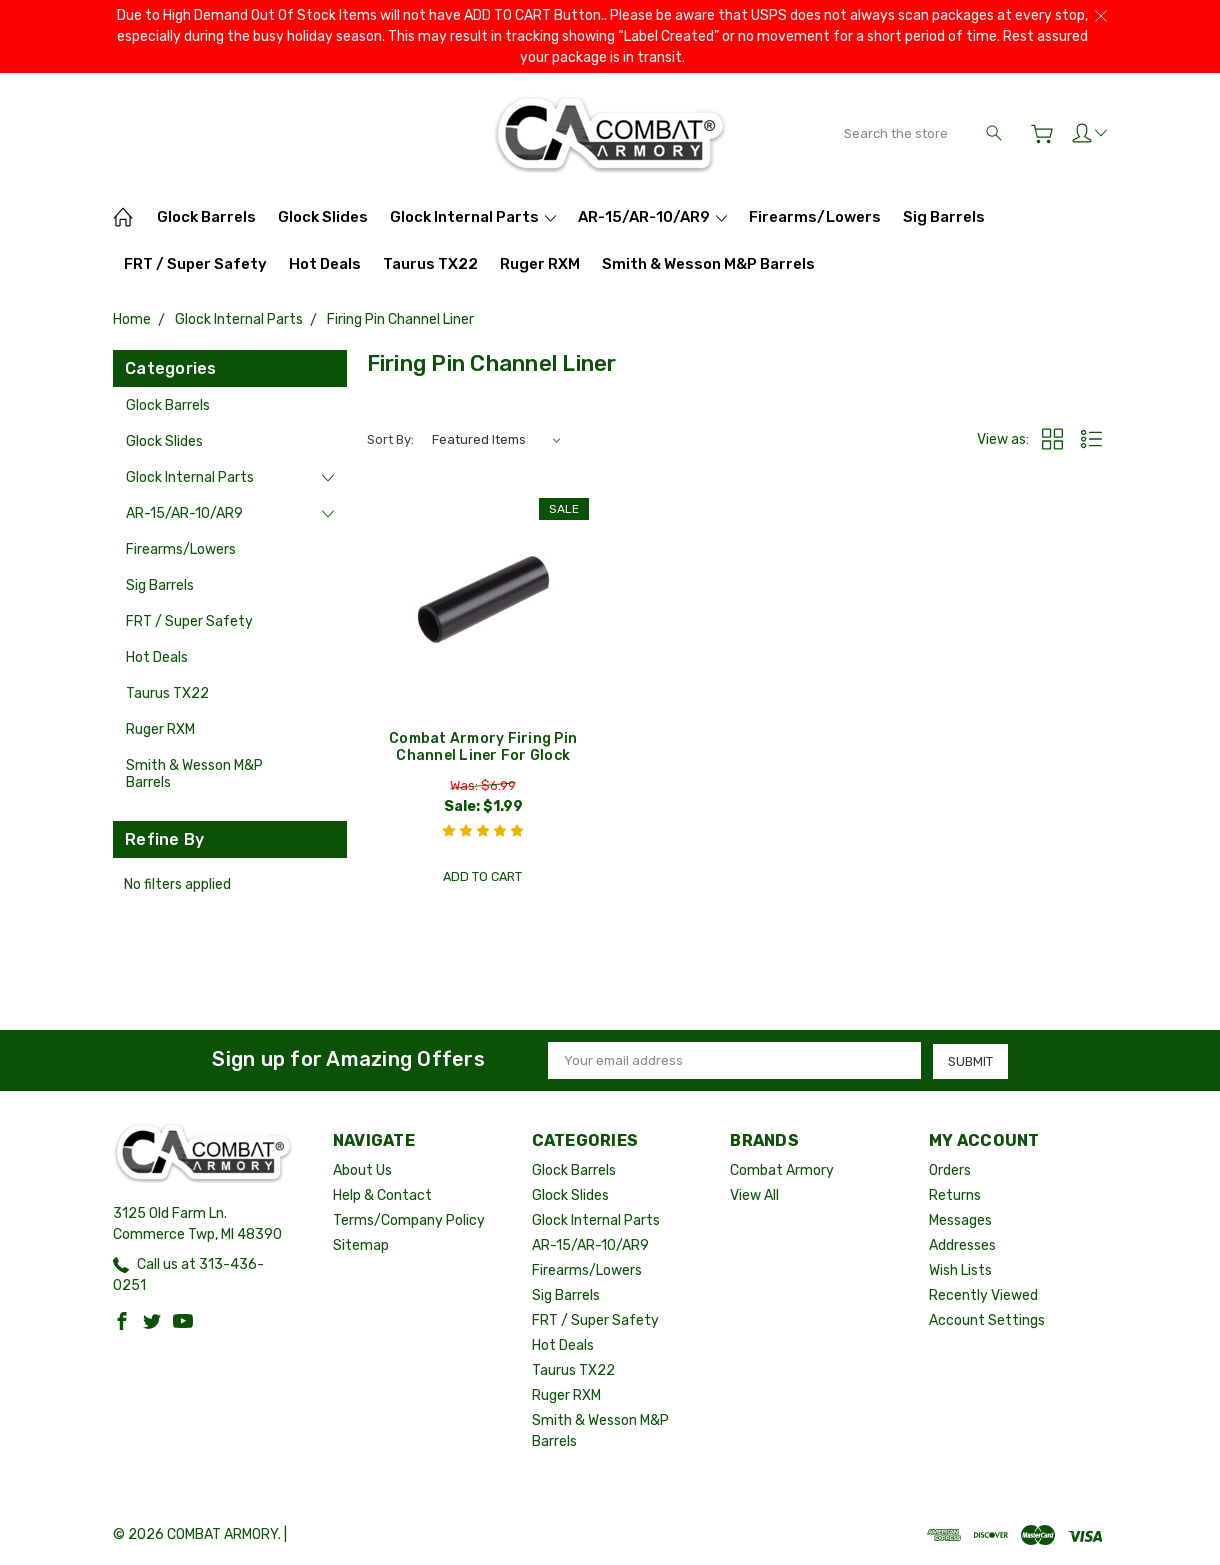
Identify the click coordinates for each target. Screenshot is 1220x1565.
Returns (955, 1195)
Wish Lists (960, 1270)
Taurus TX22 (430, 264)
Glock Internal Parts (473, 217)
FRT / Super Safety (195, 264)
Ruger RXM (540, 264)
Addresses (962, 1245)
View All (754, 1195)
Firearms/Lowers (815, 217)
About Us (362, 1170)
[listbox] (495, 440)
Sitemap (361, 1245)
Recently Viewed (983, 1295)
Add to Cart (483, 875)
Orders (950, 1170)
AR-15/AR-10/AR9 (652, 217)
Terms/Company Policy (409, 1220)
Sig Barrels (944, 217)
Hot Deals (325, 264)
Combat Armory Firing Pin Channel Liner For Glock (483, 747)
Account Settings (987, 1320)
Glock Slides (323, 217)
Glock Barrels (206, 217)
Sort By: (390, 439)
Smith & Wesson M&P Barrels (708, 264)
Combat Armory (782, 1170)
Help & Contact (382, 1195)
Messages (960, 1220)
